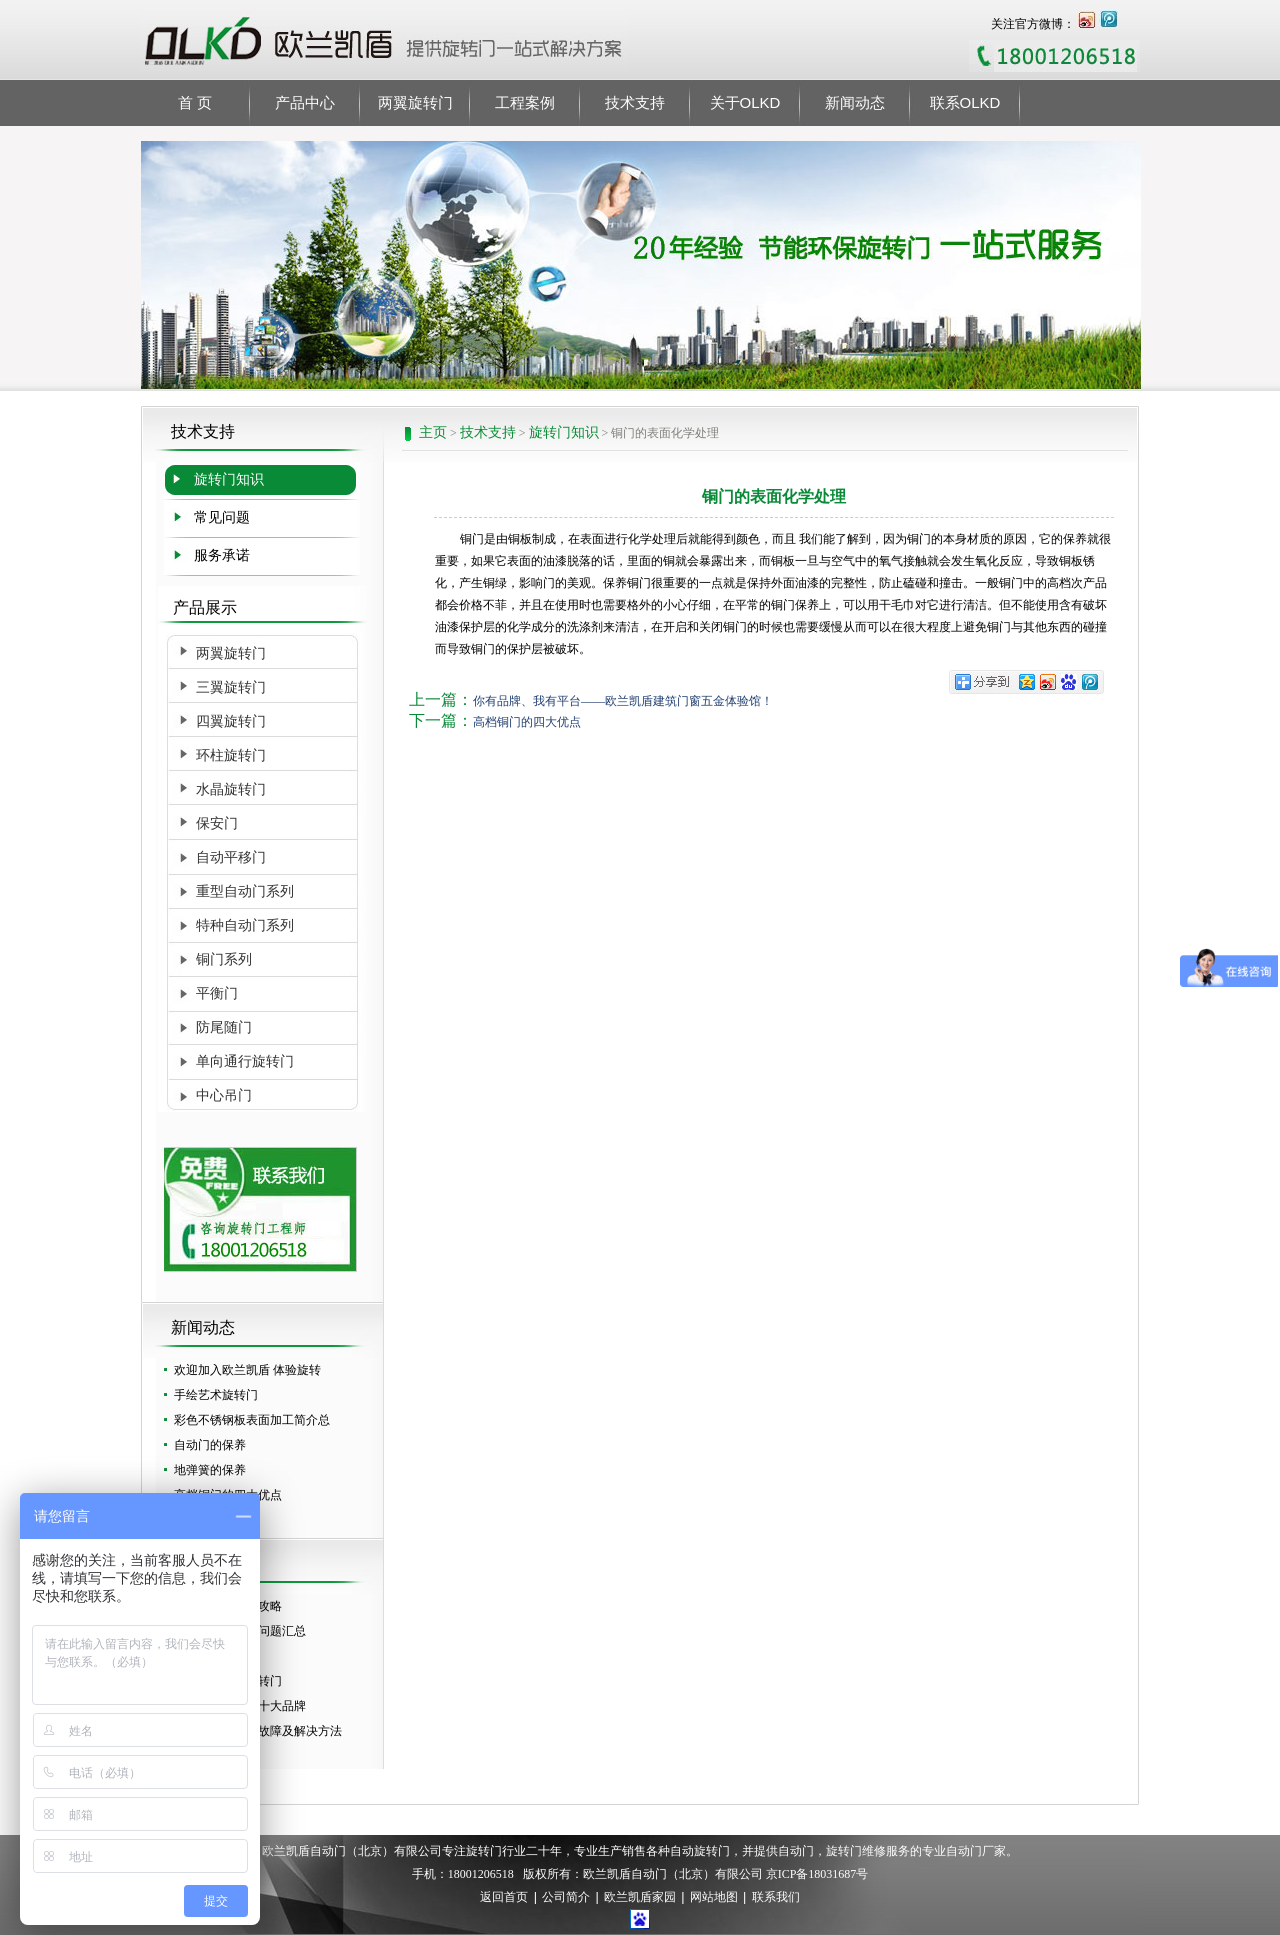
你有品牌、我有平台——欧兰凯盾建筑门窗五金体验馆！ (623, 701)
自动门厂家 (976, 1851)
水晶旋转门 (231, 789)
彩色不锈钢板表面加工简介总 (252, 1420)
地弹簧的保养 (210, 1470)
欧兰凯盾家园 (640, 1898)
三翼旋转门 (231, 687)
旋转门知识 (564, 432)
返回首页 (504, 1898)
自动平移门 (231, 857)
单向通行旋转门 (245, 1061)
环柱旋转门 (231, 755)
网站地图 (714, 1898)
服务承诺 (222, 555)
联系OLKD (965, 102)
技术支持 (635, 102)
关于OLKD (745, 102)
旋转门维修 (856, 1851)
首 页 (195, 102)
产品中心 (305, 102)
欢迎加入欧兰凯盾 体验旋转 (247, 1370)
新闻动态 (855, 102)
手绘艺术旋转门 (216, 1395)
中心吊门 (224, 1095)
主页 (433, 432)
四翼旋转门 (231, 721)
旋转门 (484, 1851)
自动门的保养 (210, 1445)
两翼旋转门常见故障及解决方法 (258, 1731)
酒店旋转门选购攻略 (228, 1606)
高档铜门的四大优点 (228, 1495)
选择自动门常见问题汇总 (240, 1631)
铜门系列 (224, 959)
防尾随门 (224, 1027)
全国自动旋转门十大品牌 (240, 1706)
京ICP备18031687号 (817, 1874)
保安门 (217, 823)
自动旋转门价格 (216, 1756)
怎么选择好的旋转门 (228, 1681)
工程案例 (525, 102)
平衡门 (217, 993)
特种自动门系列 (245, 925)
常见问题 (222, 517)
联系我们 (776, 1898)
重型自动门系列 (245, 891)
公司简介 (566, 1898)
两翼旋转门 (415, 102)
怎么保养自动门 (216, 1656)
